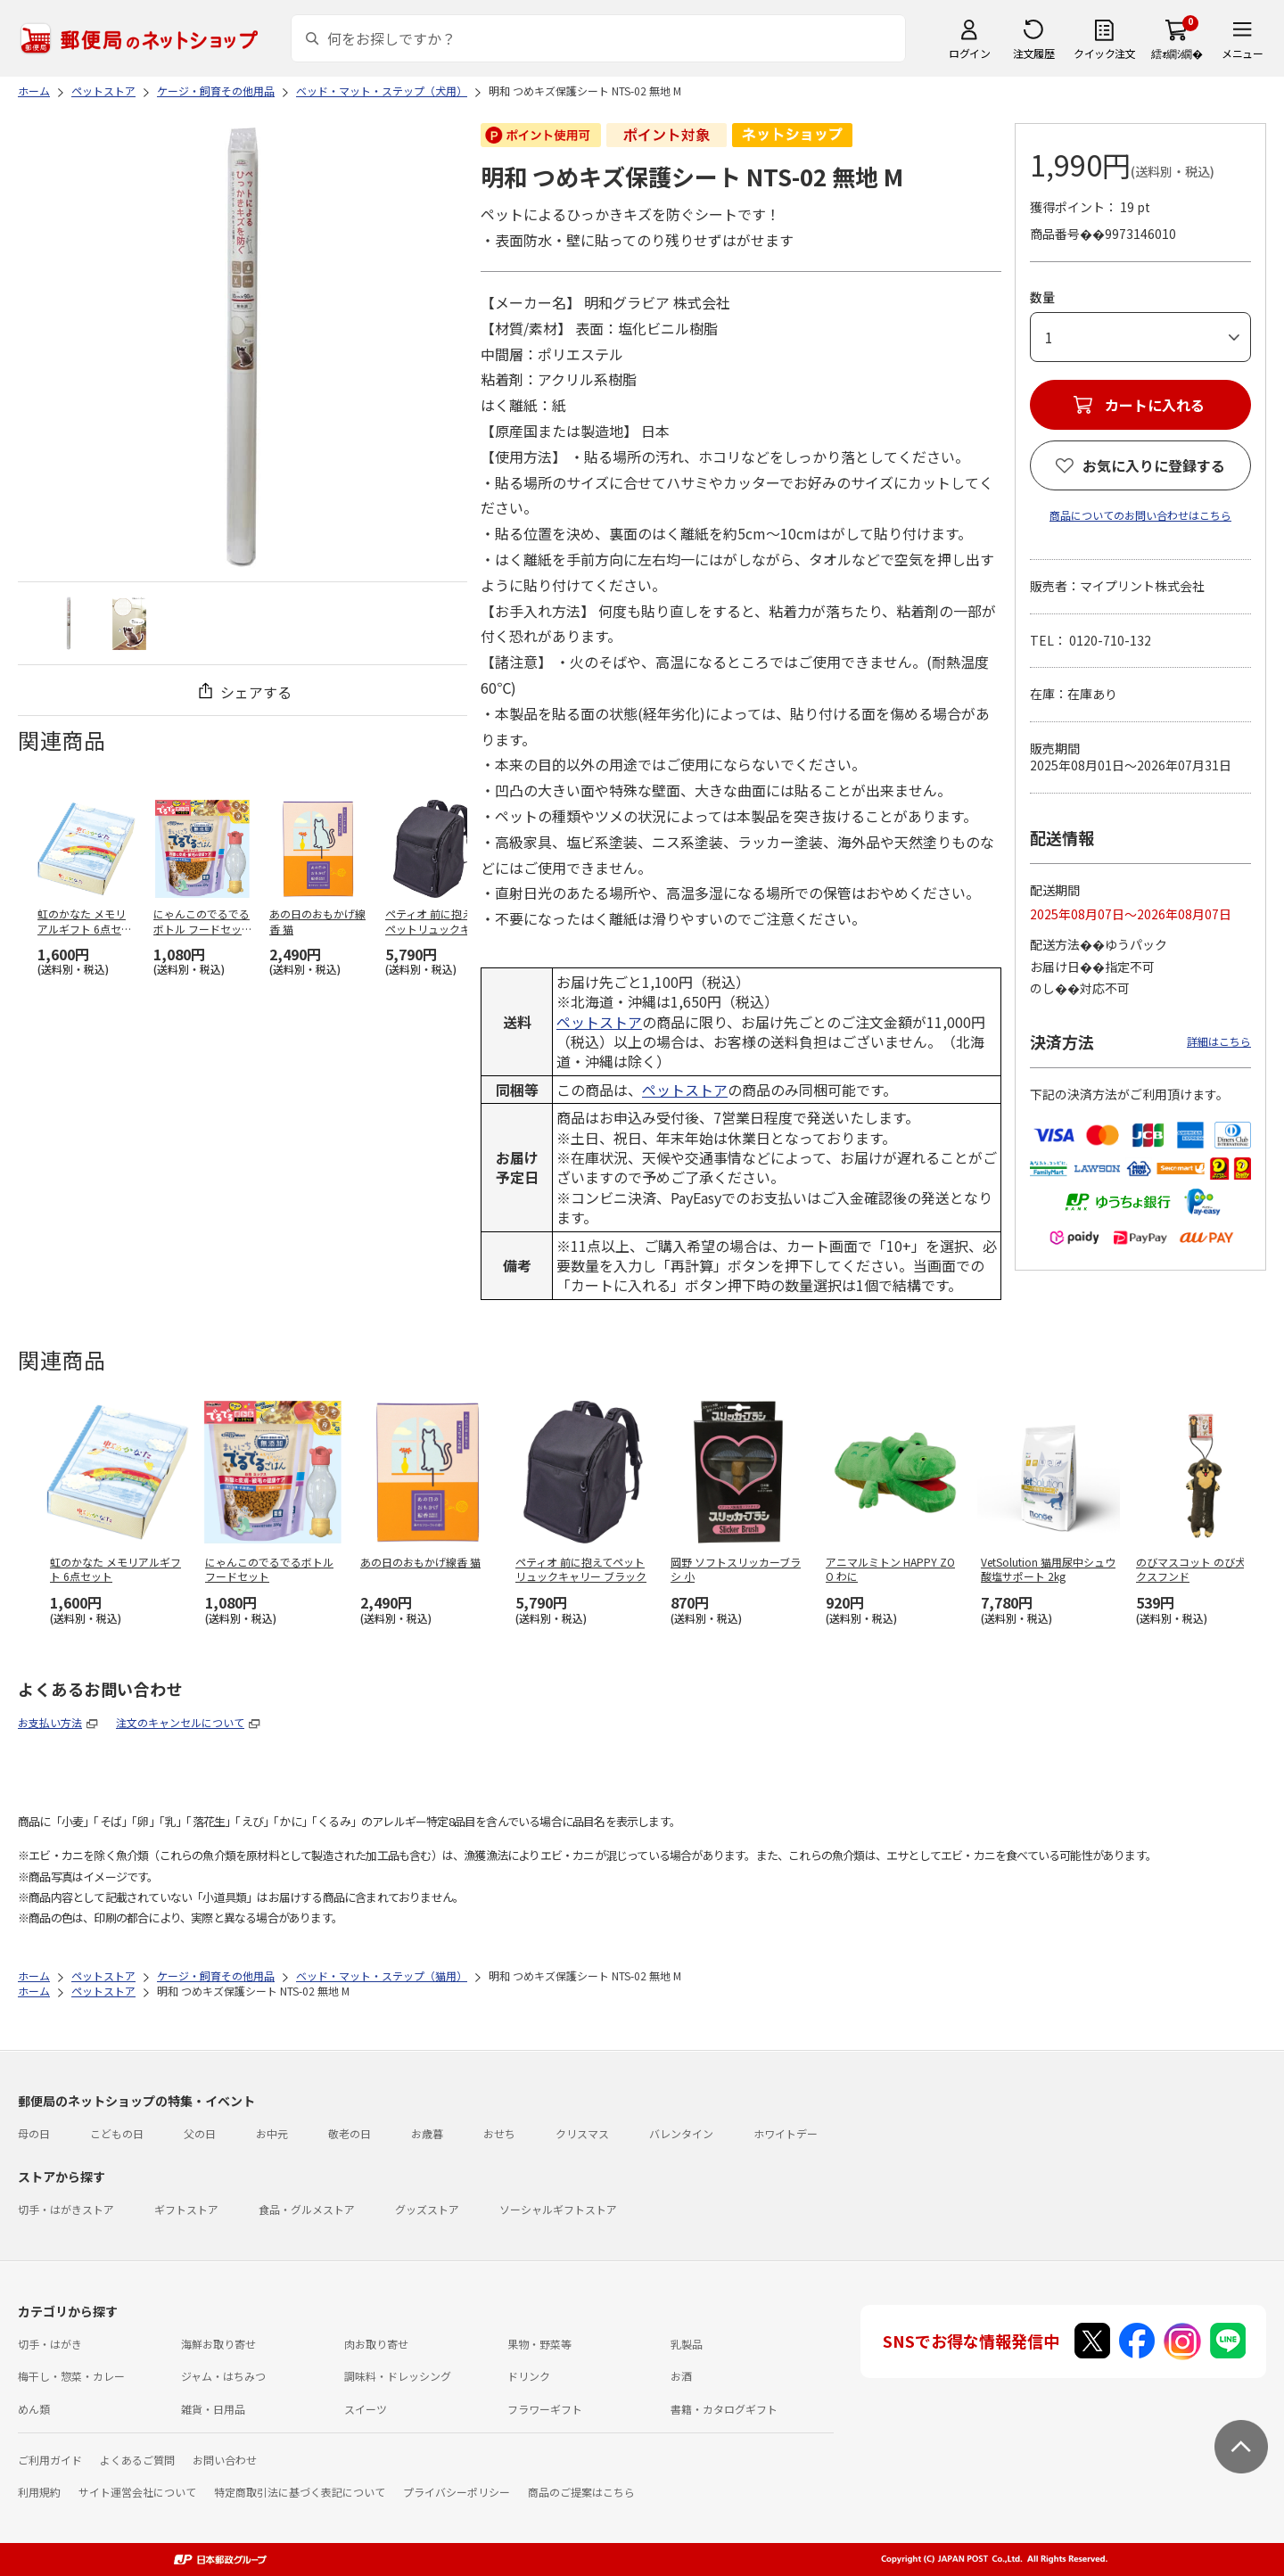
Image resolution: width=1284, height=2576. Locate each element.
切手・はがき (50, 2343)
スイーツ (365, 2408)
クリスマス (582, 2133)
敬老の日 (349, 2133)
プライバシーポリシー (456, 2491)
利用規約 (39, 2491)
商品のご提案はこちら (581, 2491)
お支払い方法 (50, 1722)
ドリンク (528, 2375)
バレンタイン (681, 2133)
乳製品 (687, 2343)
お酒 (681, 2375)
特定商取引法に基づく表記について (299, 2491)
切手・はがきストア (66, 2209)
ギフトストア (186, 2209)
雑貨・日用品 (213, 2408)
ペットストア (599, 1022)
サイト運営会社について (137, 2491)
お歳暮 (427, 2133)
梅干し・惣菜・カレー (71, 2375)
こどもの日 (117, 2133)
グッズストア (427, 2209)
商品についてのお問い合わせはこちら (1140, 515)
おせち (499, 2133)
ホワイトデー (785, 2133)
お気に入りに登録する (1153, 465)
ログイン (969, 53)
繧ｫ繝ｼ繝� (1176, 53)
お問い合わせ (225, 2459)
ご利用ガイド (50, 2459)
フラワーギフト (544, 2408)
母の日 (34, 2133)
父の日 (200, 2133)
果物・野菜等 (539, 2343)
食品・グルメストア (307, 2209)
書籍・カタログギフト (724, 2408)
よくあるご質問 (137, 2459)
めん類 (34, 2408)
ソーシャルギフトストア (558, 2209)
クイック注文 (1104, 53)
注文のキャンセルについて (180, 1722)
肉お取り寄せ (376, 2343)
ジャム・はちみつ (223, 2375)
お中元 (272, 2133)
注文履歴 (1033, 53)
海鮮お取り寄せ (218, 2343)
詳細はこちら (1219, 1041)
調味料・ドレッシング (397, 2375)
